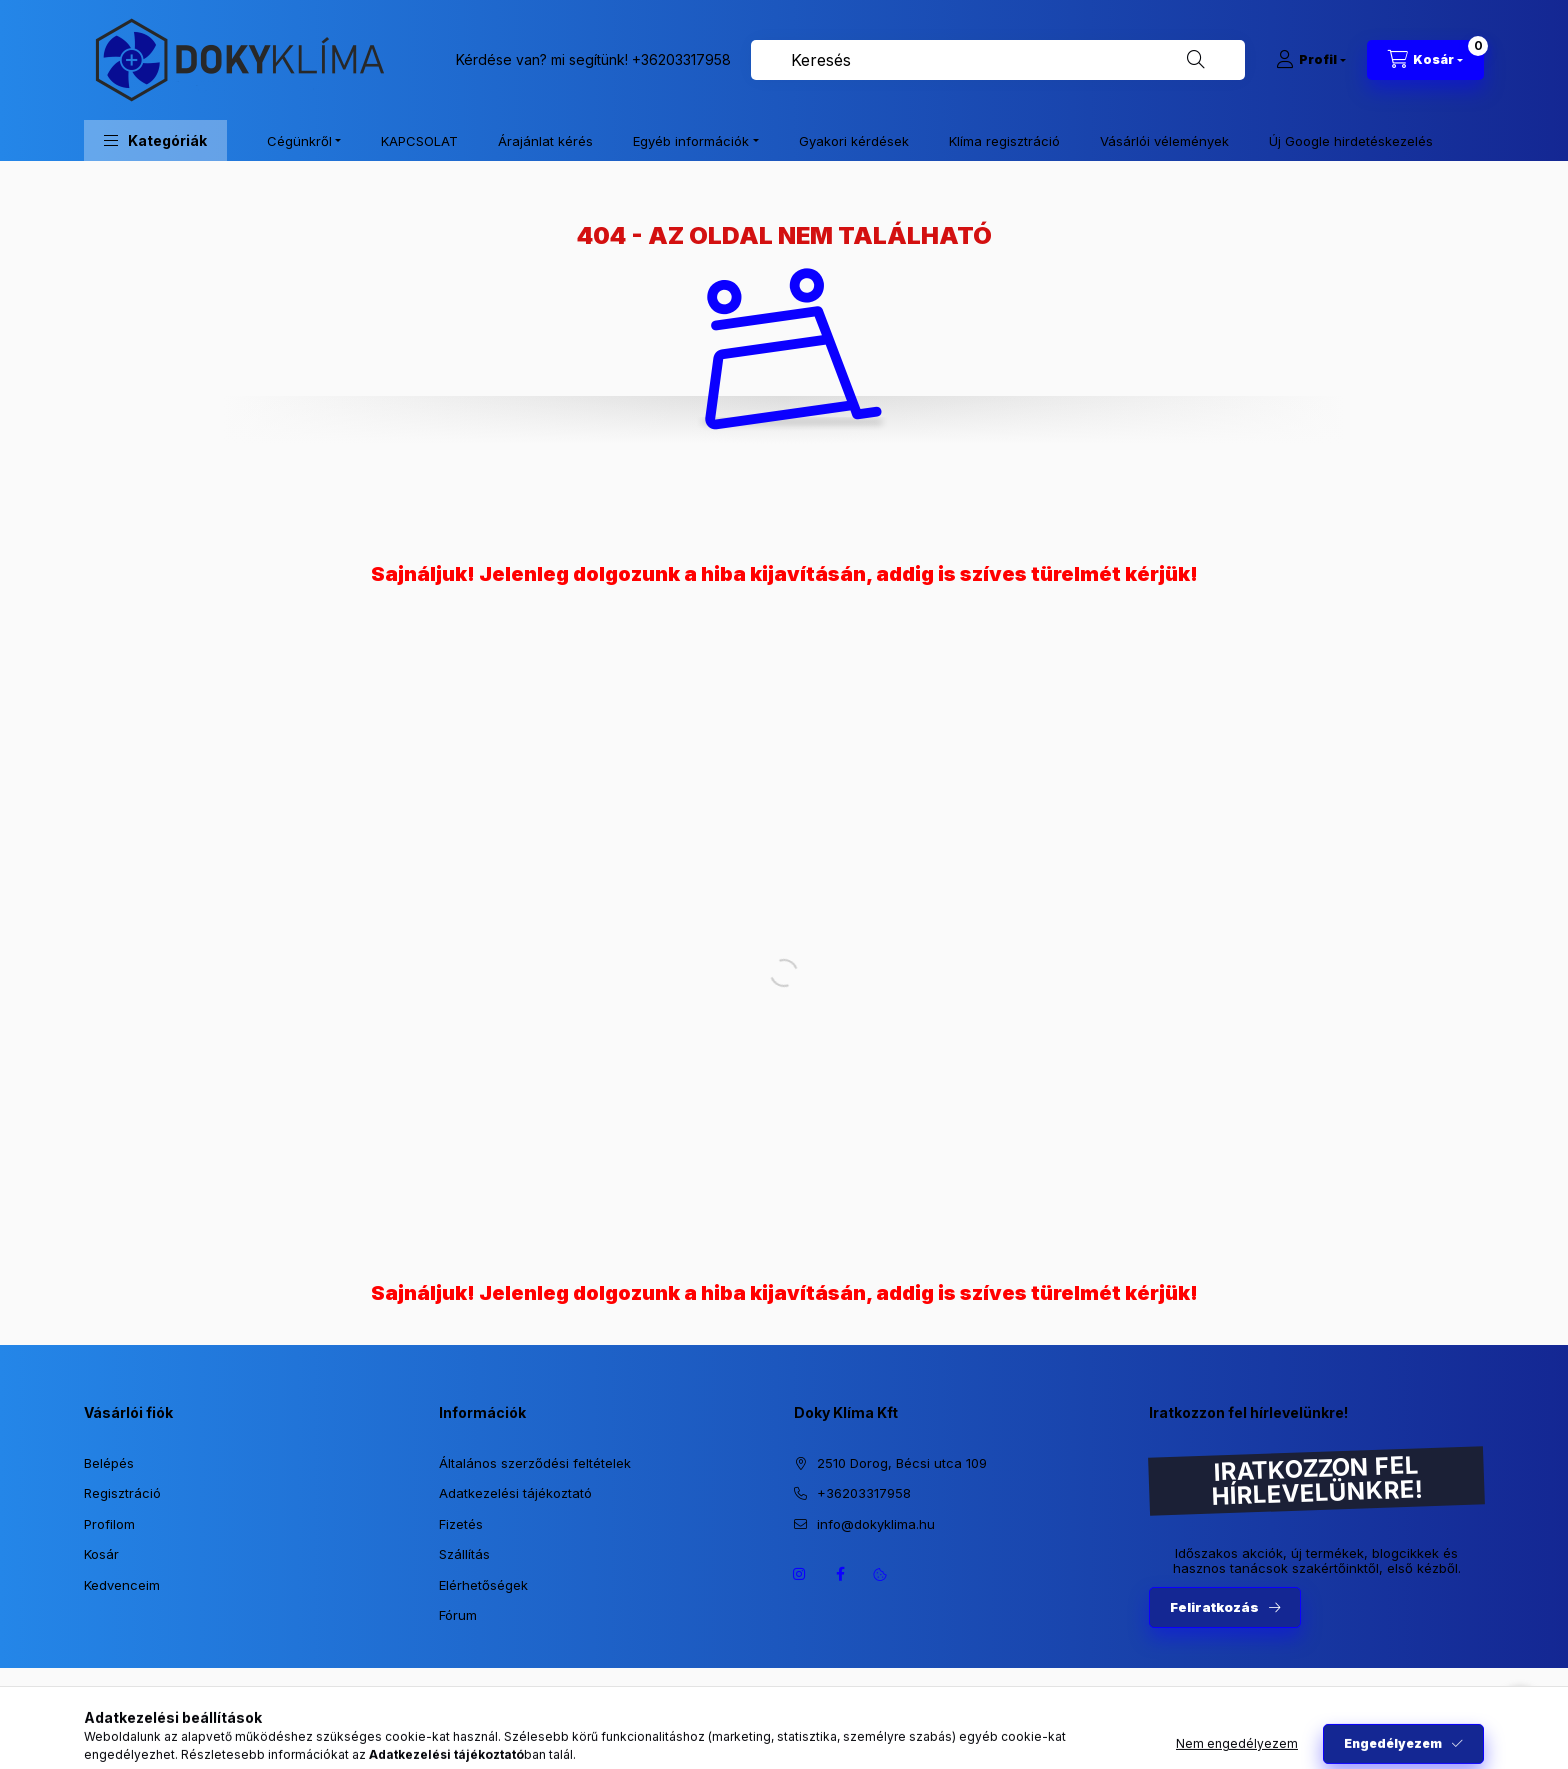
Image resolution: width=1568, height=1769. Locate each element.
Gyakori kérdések (854, 141)
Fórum (458, 1615)
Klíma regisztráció (1004, 141)
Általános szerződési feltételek (535, 1463)
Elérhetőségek (483, 1585)
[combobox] (998, 60)
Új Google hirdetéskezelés (1351, 141)
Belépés (109, 1463)
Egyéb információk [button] (691, 141)
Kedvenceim (122, 1585)
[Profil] (1311, 60)
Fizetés (461, 1524)
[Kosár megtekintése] (1425, 60)
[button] (155, 140)
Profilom (109, 1524)
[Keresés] (1196, 60)
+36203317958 (681, 59)
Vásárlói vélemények (1164, 141)
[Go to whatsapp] (1520, 1711)
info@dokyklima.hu (876, 1524)
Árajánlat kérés (545, 141)
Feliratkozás (1214, 1607)
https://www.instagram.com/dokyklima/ (800, 1574)
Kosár (101, 1554)
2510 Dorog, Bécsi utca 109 (902, 1463)
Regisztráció (122, 1493)
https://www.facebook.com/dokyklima (840, 1574)
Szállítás (464, 1554)
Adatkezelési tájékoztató (515, 1493)
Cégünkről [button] (299, 141)
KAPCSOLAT (419, 141)
